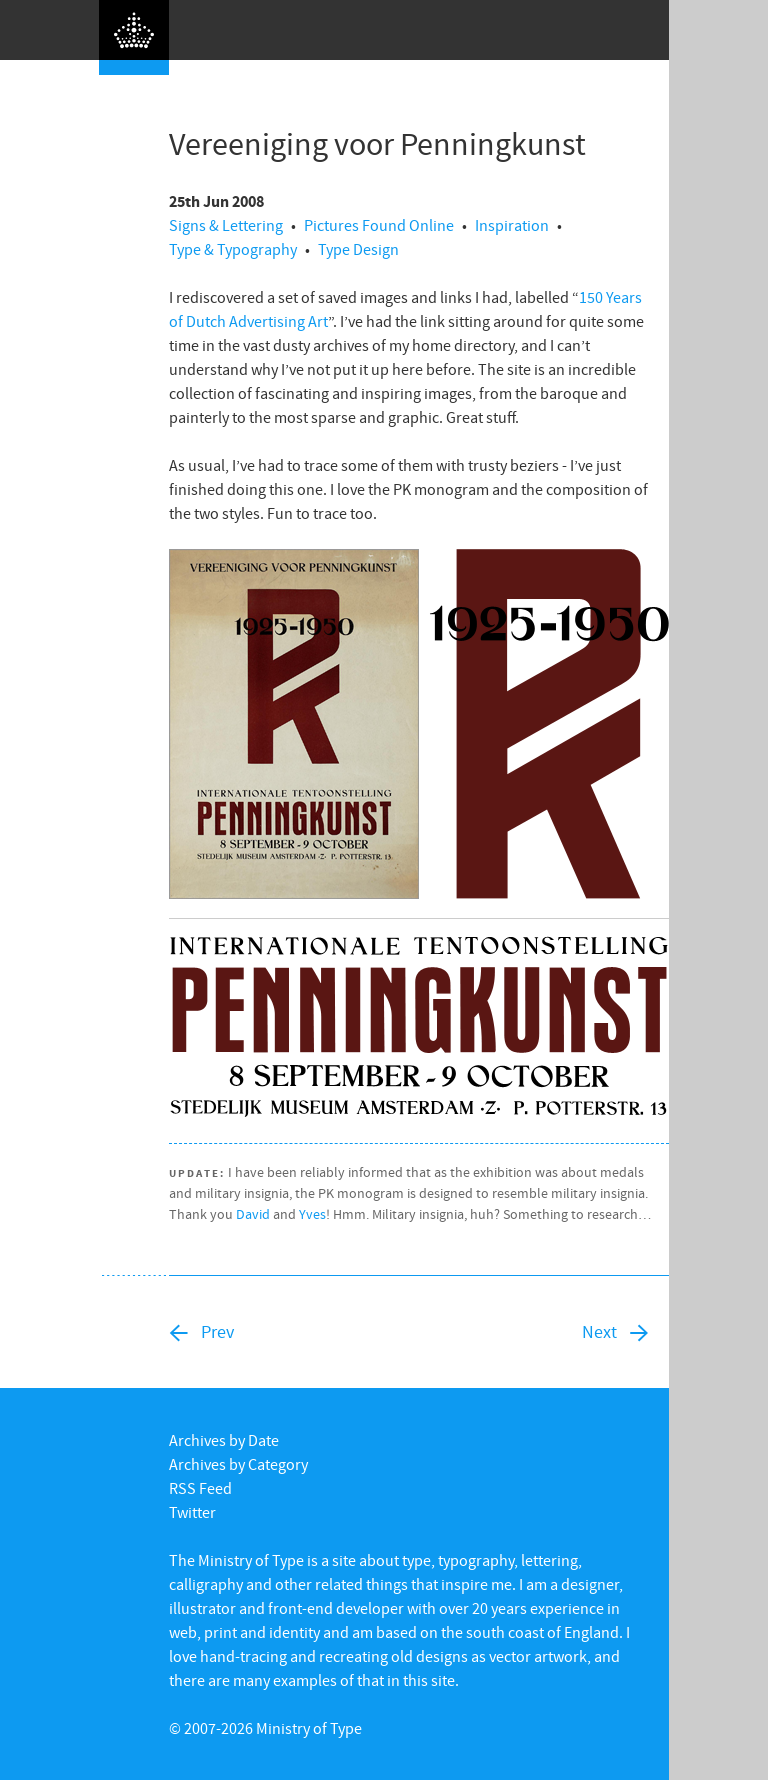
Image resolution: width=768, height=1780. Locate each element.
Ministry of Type (309, 1728)
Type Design (358, 249)
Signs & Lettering (226, 225)
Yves (312, 1214)
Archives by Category (238, 1464)
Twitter (192, 1512)
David (253, 1214)
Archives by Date (224, 1440)
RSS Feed (200, 1488)
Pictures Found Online (379, 225)
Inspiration (512, 225)
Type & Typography (233, 249)
